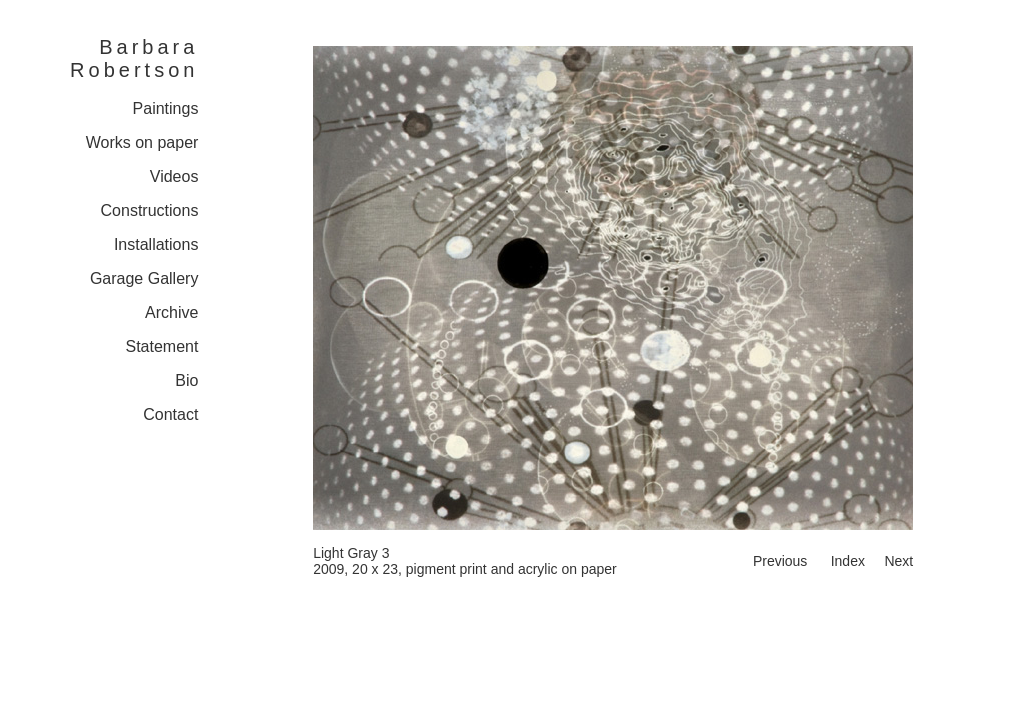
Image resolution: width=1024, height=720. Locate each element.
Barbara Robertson (134, 58)
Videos (174, 176)
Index (848, 561)
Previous (780, 561)
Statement (161, 346)
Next (898, 561)
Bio (186, 380)
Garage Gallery (144, 278)
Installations (156, 244)
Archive (171, 312)
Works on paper (142, 142)
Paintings (166, 108)
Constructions (150, 210)
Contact (170, 414)
